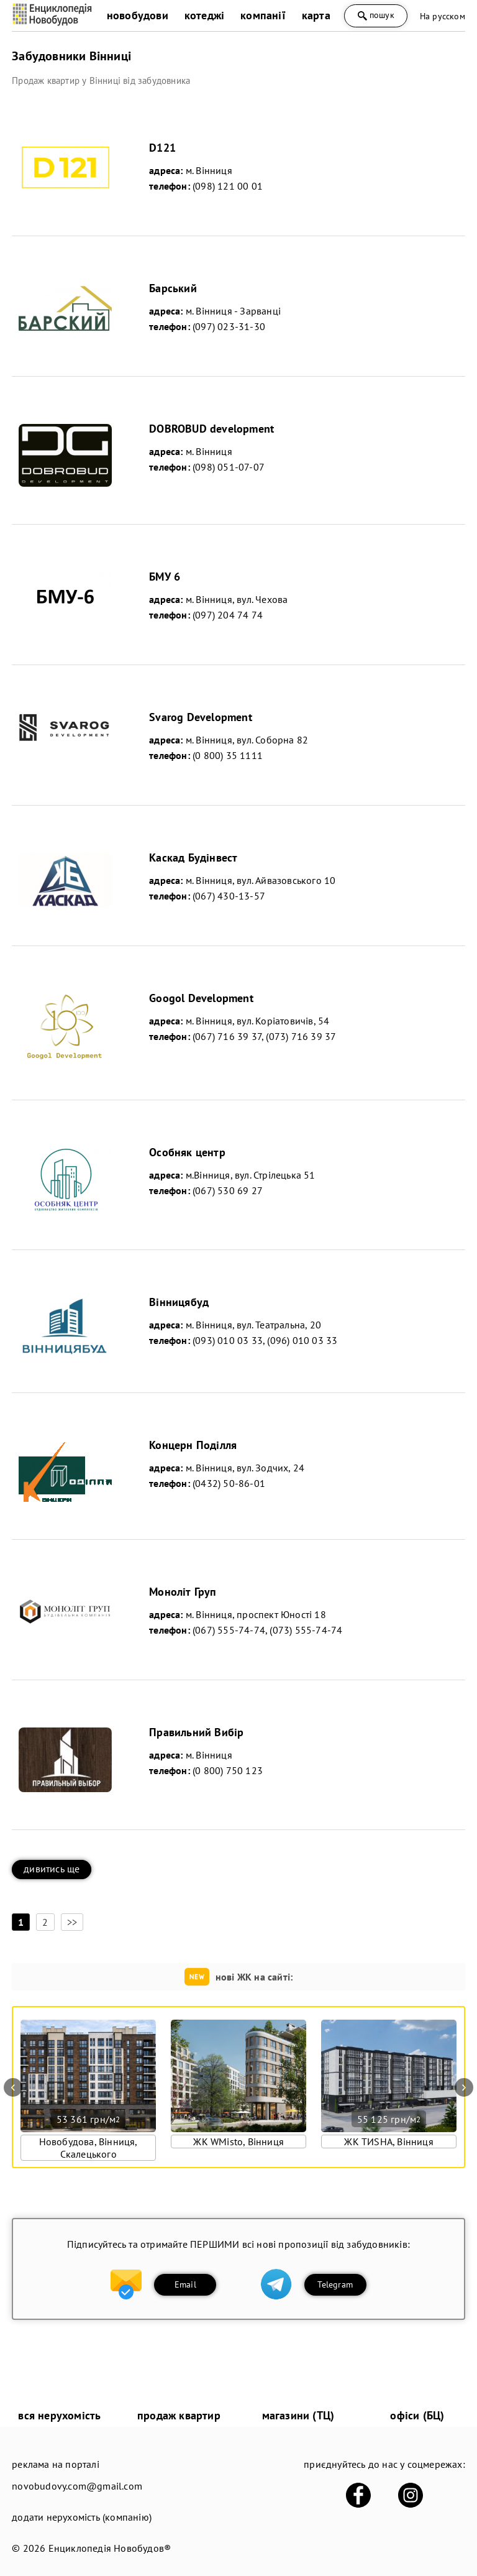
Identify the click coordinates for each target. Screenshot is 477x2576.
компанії (263, 15)
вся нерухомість (59, 2415)
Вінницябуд (179, 1302)
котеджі (204, 15)
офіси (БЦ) (417, 2415)
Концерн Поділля (193, 1445)
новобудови (137, 15)
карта (316, 15)
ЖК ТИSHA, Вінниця (388, 2141)
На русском (442, 16)
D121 (162, 147)
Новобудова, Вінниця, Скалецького (88, 2147)
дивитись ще (52, 1868)
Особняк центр (187, 1152)
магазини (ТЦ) (298, 2415)
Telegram (335, 2284)
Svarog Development (200, 717)
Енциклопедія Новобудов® (109, 2548)
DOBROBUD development (211, 428)
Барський (173, 288)
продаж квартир (178, 2415)
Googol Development (201, 998)
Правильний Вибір (196, 1732)
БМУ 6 (164, 576)
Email (185, 2284)
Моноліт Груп (182, 1592)
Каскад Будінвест (193, 857)
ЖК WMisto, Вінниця (238, 2141)
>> (72, 1922)
